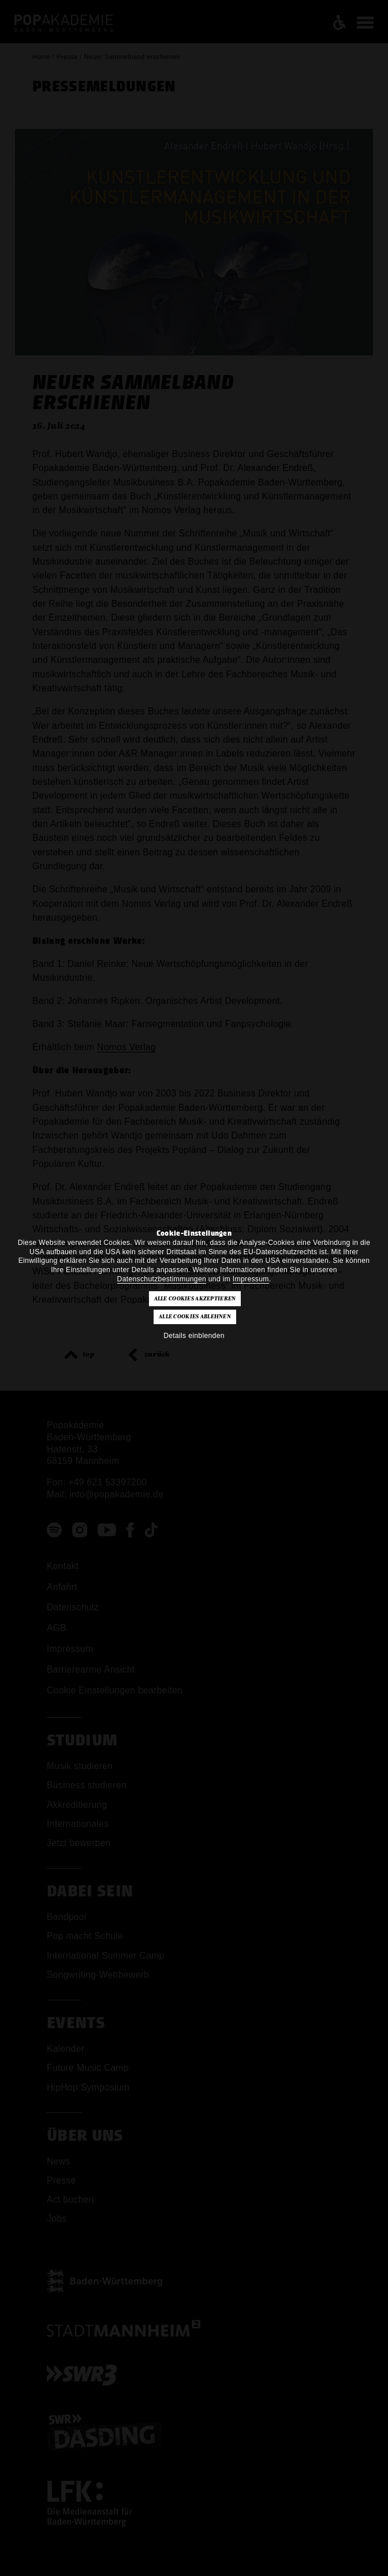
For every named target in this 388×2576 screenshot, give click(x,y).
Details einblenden (194, 1336)
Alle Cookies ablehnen (195, 1316)
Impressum (251, 1279)
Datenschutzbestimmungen (162, 1279)
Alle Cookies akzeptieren (195, 1298)
